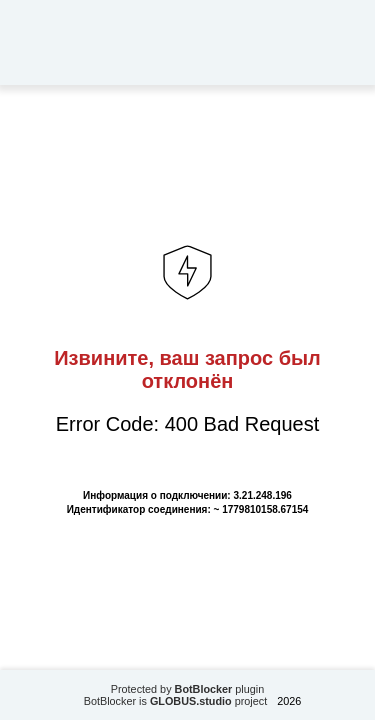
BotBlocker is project (176, 701)
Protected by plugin (188, 689)
